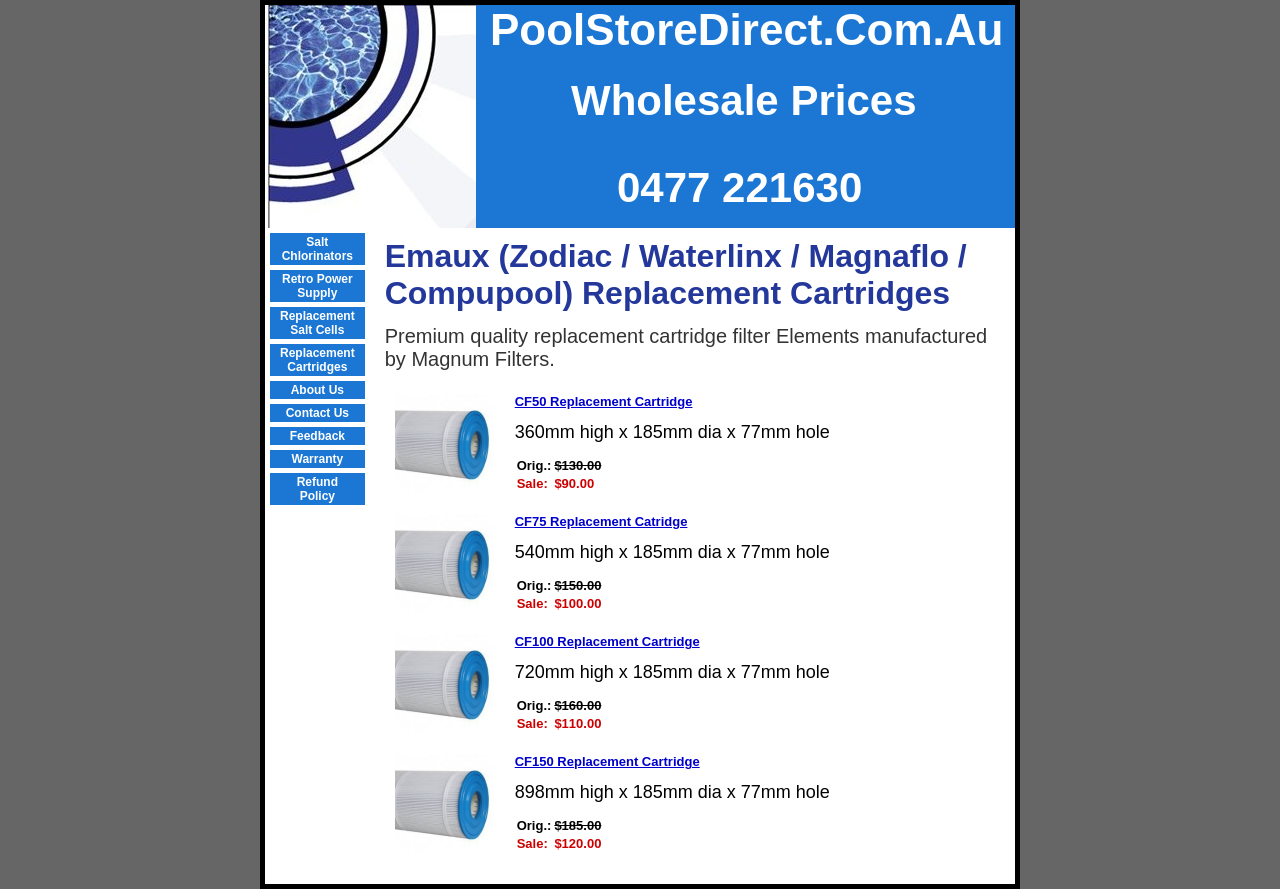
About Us (317, 390)
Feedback (317, 436)
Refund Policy (317, 489)
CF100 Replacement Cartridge (607, 641)
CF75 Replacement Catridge (601, 521)
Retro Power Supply (317, 286)
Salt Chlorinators (317, 249)
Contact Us (317, 413)
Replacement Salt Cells (317, 323)
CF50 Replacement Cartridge (604, 401)
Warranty (318, 459)
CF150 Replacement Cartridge (607, 761)
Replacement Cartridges (317, 360)
